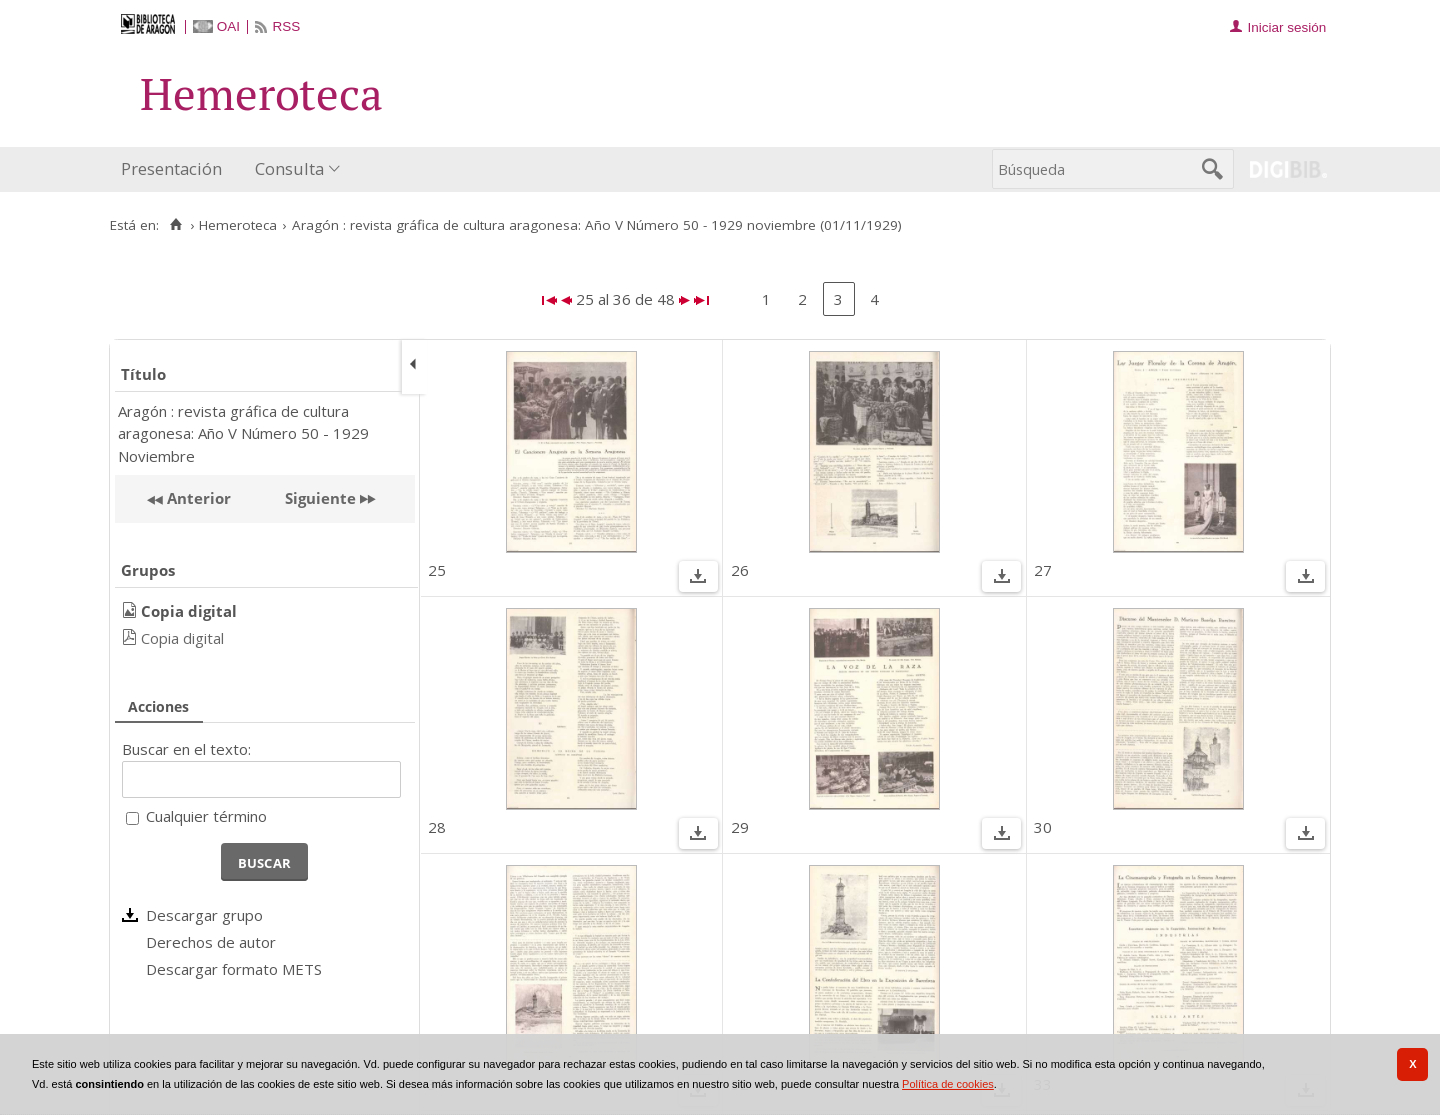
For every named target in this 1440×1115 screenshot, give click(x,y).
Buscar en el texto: (186, 749)
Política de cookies (948, 1084)
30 (1043, 827)
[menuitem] (176, 169)
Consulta (289, 168)
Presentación (171, 168)
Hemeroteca (238, 225)
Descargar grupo (204, 915)
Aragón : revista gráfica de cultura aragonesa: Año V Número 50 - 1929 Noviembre (243, 433)
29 (740, 827)
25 (437, 570)
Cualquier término (206, 816)
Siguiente (320, 498)
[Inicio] (175, 225)
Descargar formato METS (234, 969)
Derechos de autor (211, 942)
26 (740, 570)
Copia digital (182, 638)
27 (1043, 570)
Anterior (197, 498)
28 (437, 827)
